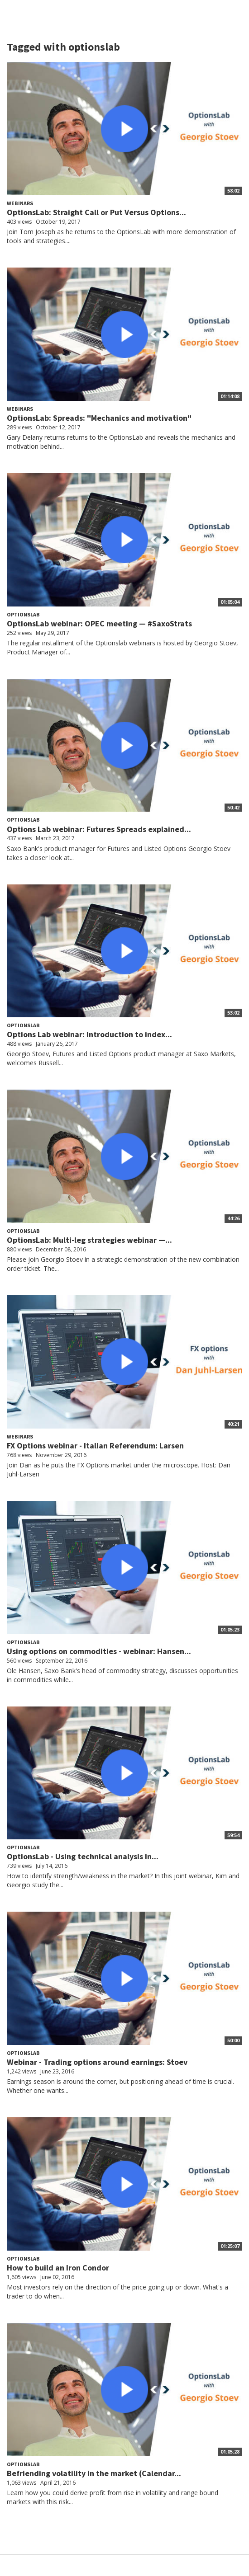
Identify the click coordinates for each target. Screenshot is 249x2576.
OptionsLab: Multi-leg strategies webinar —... (89, 1240)
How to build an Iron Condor (58, 2267)
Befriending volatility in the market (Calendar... (94, 2473)
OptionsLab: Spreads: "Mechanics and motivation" (99, 418)
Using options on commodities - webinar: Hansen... (99, 1651)
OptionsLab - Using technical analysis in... (82, 1856)
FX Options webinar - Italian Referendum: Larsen (95, 1445)
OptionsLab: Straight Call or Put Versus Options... (96, 212)
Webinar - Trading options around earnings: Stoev (97, 2062)
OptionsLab (23, 614)
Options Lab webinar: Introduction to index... (89, 1034)
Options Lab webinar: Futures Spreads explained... (99, 829)
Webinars (20, 203)
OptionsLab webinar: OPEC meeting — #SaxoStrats (99, 623)
